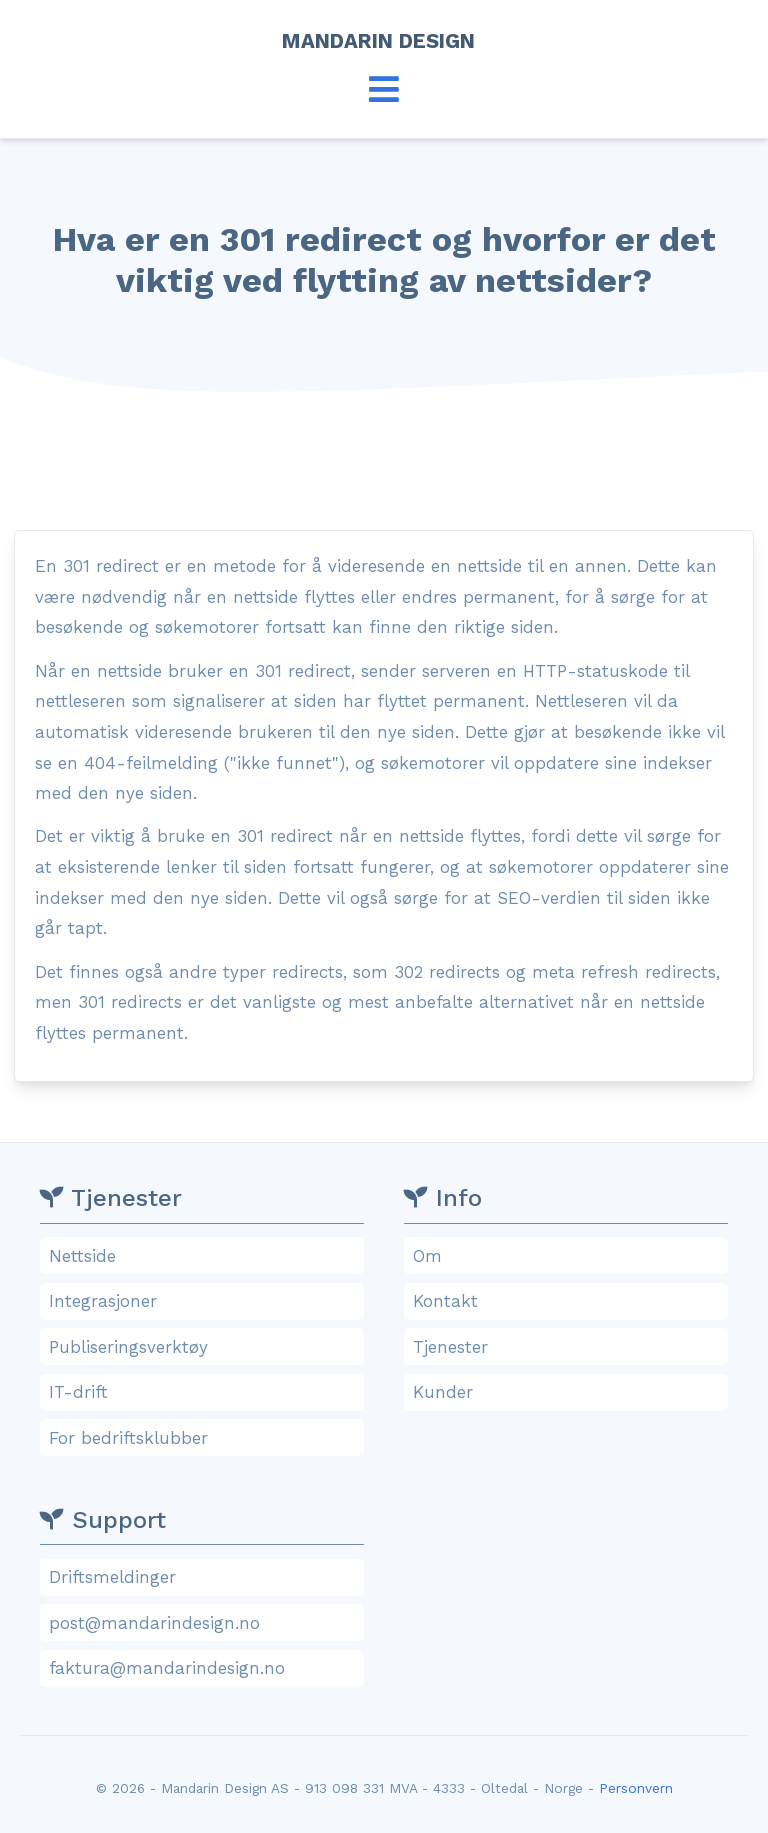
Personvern (636, 1788)
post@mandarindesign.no (205, 1623)
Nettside (205, 1256)
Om (569, 1256)
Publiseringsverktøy (205, 1347)
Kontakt (569, 1301)
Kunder (569, 1392)
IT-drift (205, 1392)
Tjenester (569, 1347)
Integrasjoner (205, 1301)
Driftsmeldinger (205, 1577)
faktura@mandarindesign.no (205, 1668)
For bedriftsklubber (205, 1438)
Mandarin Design (384, 41)
